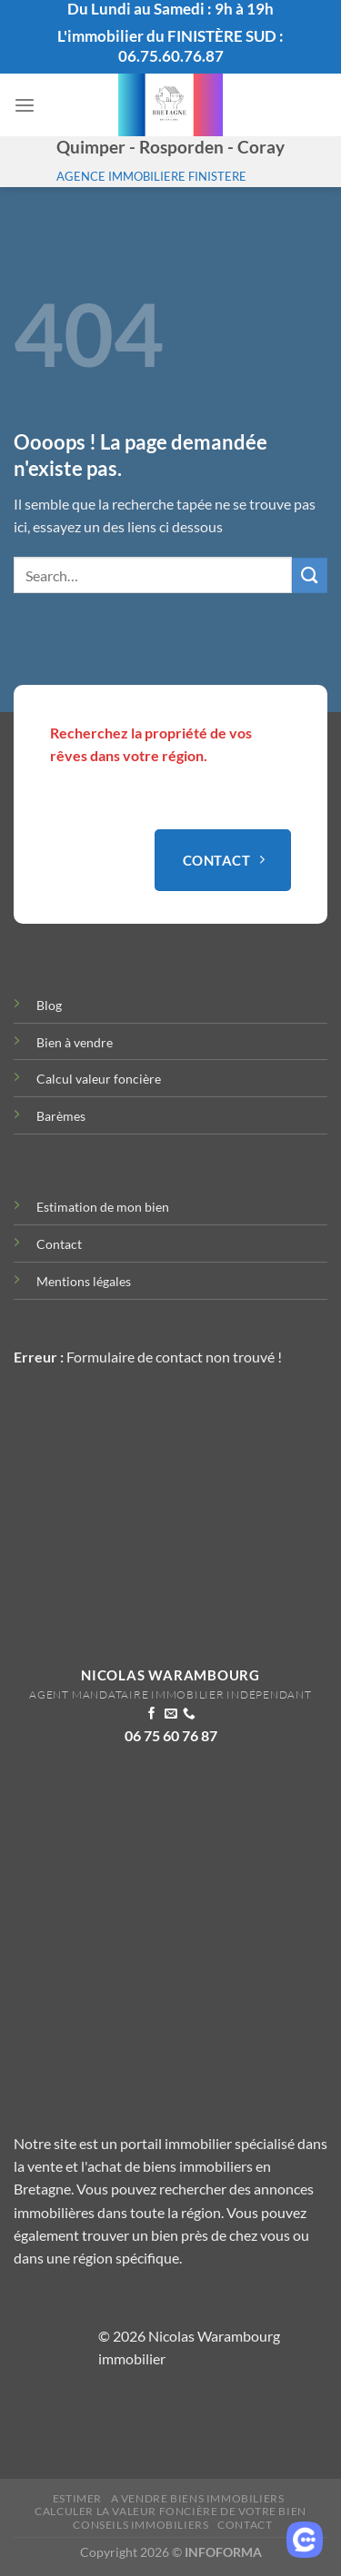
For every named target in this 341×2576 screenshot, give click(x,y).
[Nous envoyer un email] (171, 1714)
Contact (59, 1244)
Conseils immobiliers (140, 2524)
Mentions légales (83, 1281)
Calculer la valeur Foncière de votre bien (170, 2511)
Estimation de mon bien (102, 1206)
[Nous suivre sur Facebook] (151, 1714)
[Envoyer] (309, 575)
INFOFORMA (223, 2552)
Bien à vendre (74, 1042)
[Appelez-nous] (189, 1714)
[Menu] (24, 106)
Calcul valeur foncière (98, 1078)
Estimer (77, 2498)
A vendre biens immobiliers (198, 2498)
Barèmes (60, 1116)
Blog (49, 1005)
